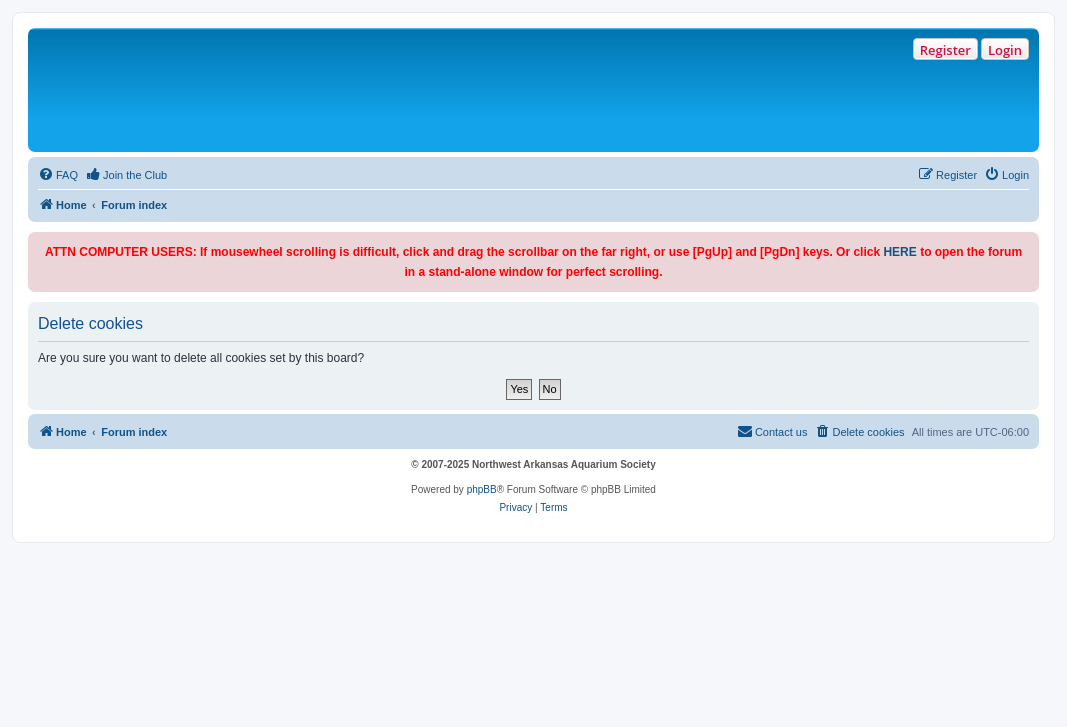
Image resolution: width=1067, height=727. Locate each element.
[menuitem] (58, 175)
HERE (899, 252)
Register (945, 50)
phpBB (482, 489)
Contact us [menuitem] (772, 431)
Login (1005, 50)
